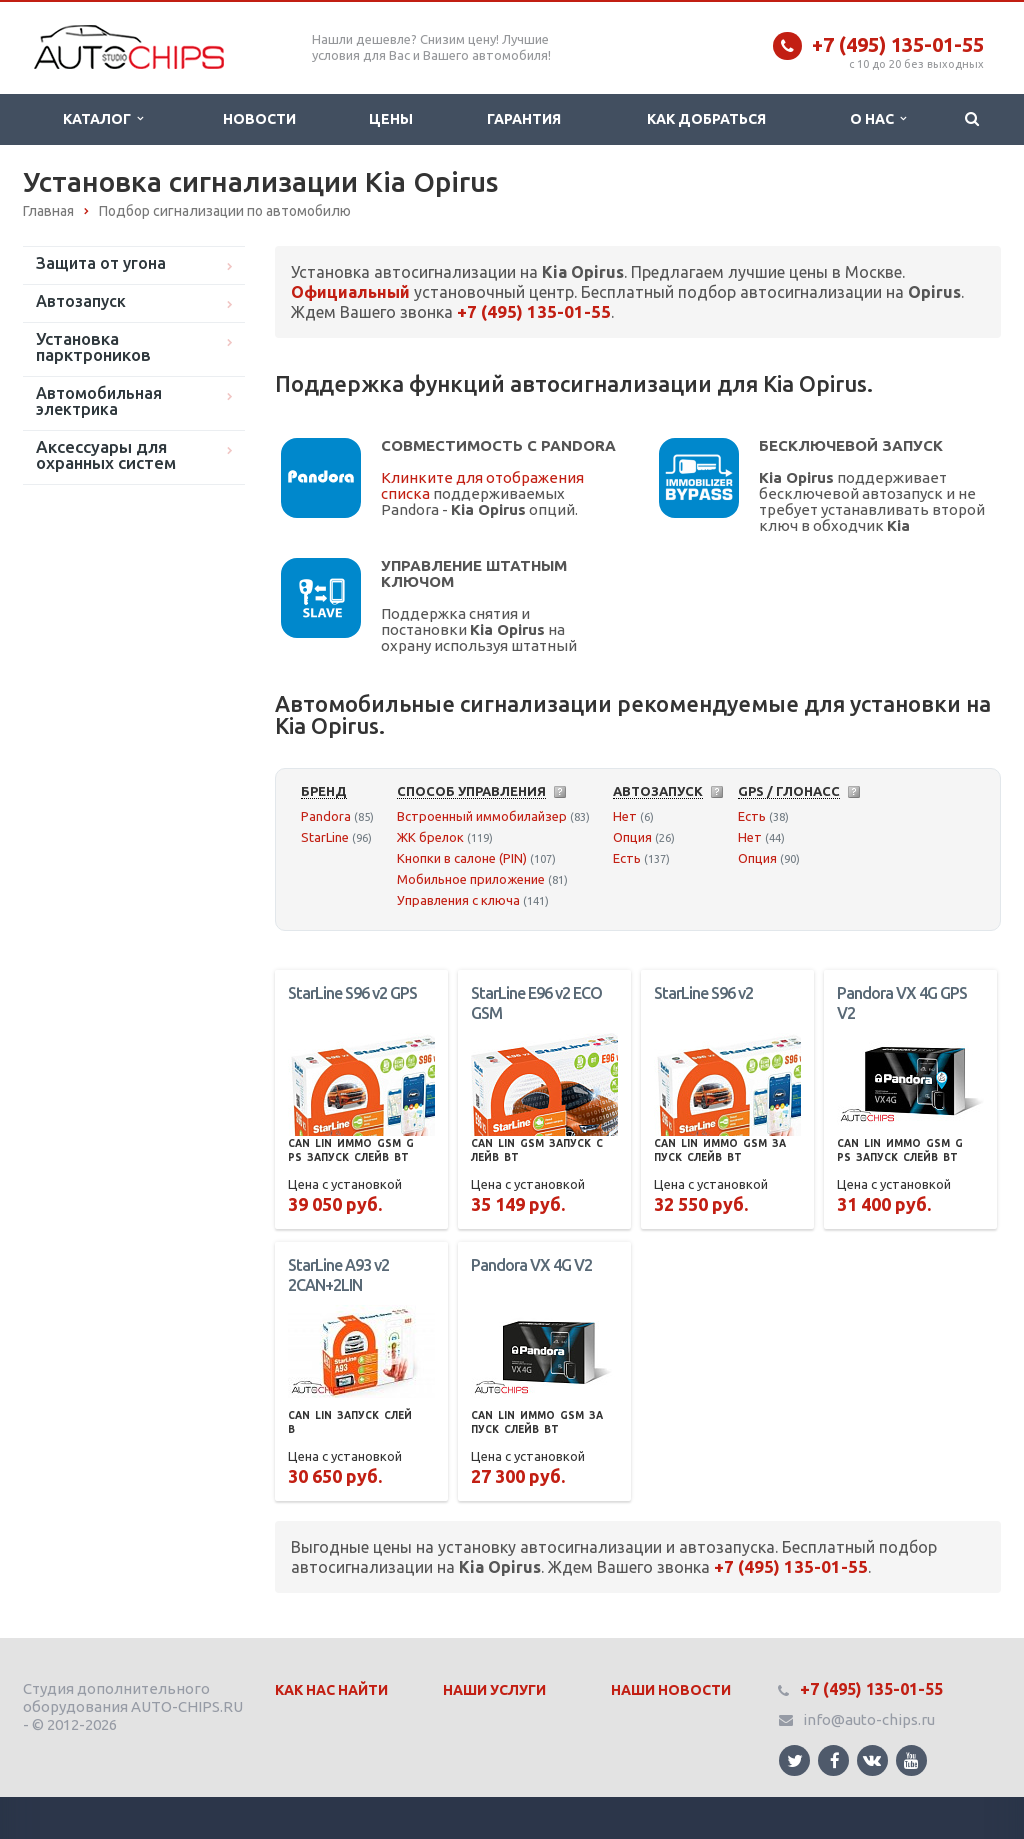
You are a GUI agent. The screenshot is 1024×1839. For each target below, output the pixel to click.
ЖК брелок (430, 837)
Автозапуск (81, 301)
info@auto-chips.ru (869, 1719)
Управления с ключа (458, 900)
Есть (627, 858)
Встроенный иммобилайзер (482, 816)
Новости (259, 119)
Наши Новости (671, 1690)
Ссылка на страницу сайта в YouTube (911, 1760)
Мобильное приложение (471, 879)
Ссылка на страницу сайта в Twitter (795, 1760)
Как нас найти (331, 1690)
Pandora (326, 816)
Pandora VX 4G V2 (531, 1265)
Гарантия (524, 119)
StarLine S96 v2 (703, 993)
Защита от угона (101, 263)
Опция (632, 837)
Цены (391, 119)
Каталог (103, 119)
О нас (878, 119)
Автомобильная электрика (99, 401)
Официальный (350, 292)
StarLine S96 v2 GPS (352, 993)
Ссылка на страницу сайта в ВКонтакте (872, 1759)
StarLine (325, 837)
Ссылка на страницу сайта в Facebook (835, 1760)
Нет (625, 816)
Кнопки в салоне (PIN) (462, 858)
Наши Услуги (494, 1690)
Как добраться (706, 119)
